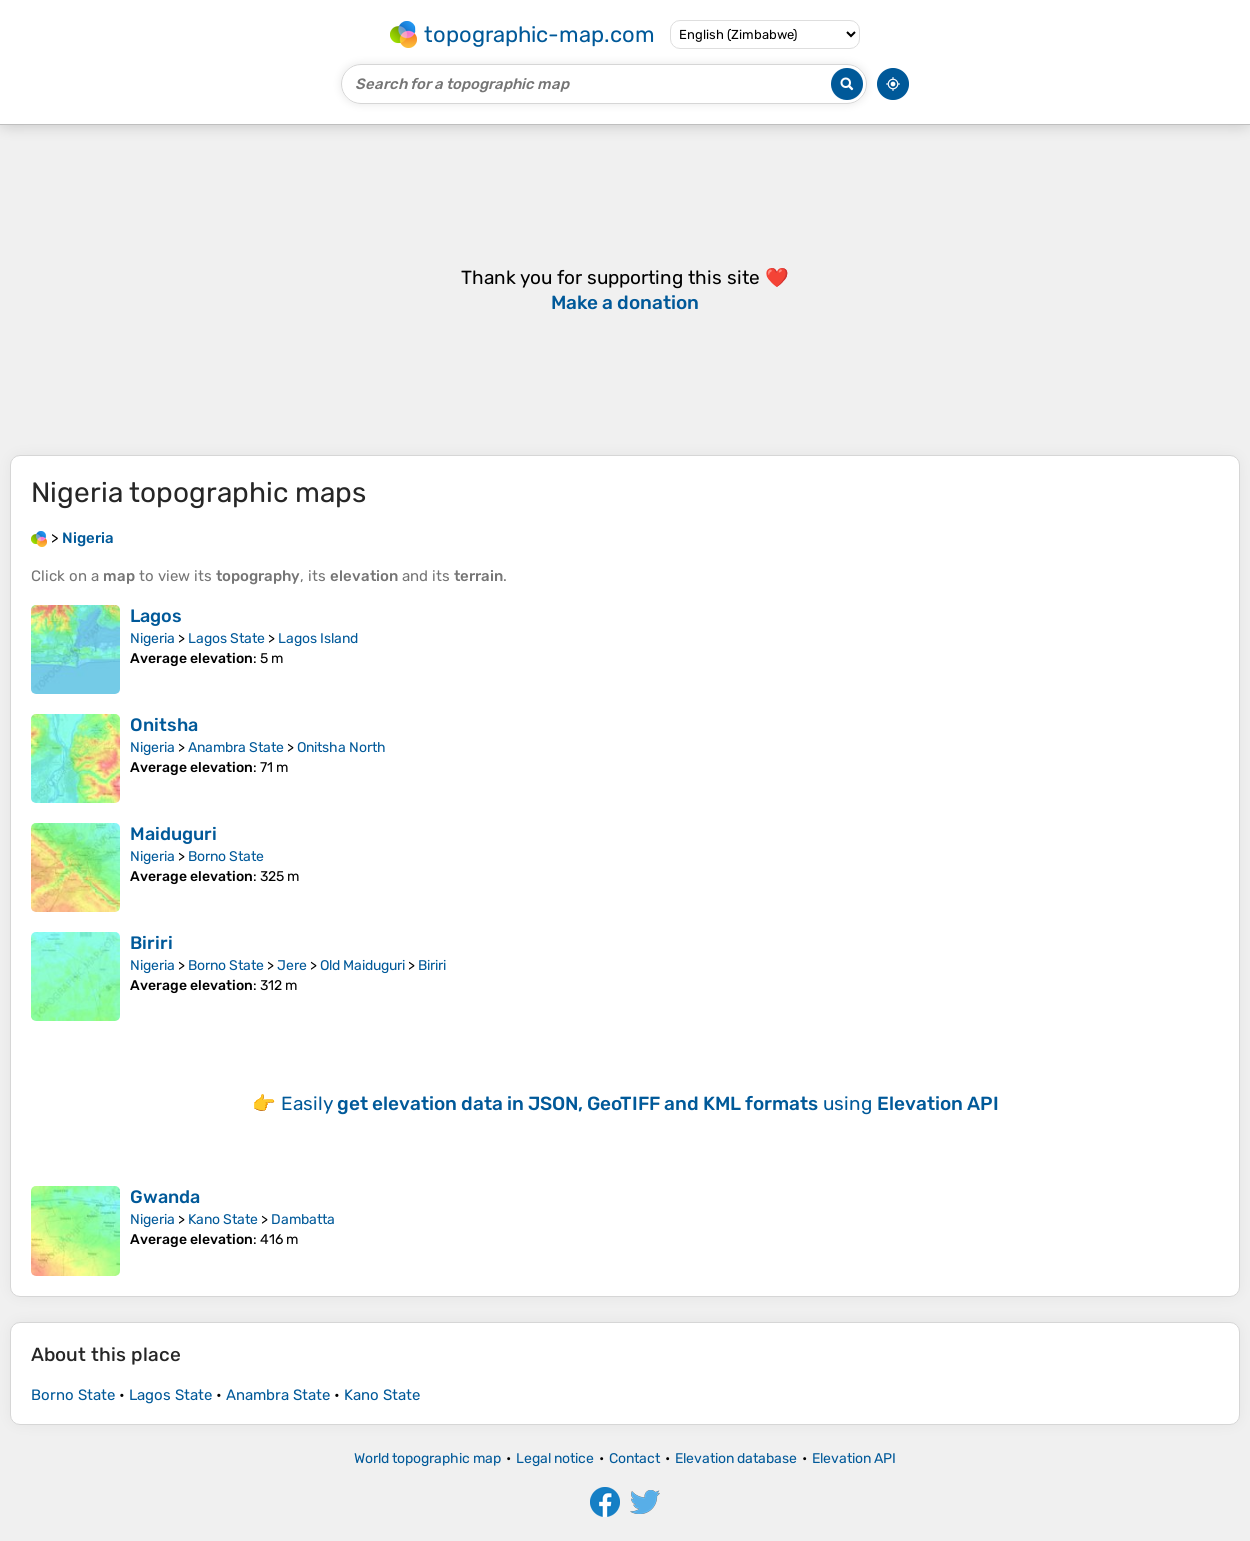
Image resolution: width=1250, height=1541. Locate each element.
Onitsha (164, 725)
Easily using (640, 1103)
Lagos (156, 616)
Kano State (223, 1219)
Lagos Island (318, 638)
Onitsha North (341, 747)
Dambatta (303, 1219)
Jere (292, 965)
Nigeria (152, 638)
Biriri (151, 943)
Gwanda (165, 1197)
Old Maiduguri (362, 965)
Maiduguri (173, 834)
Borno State (226, 856)
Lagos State (226, 638)
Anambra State (236, 747)
